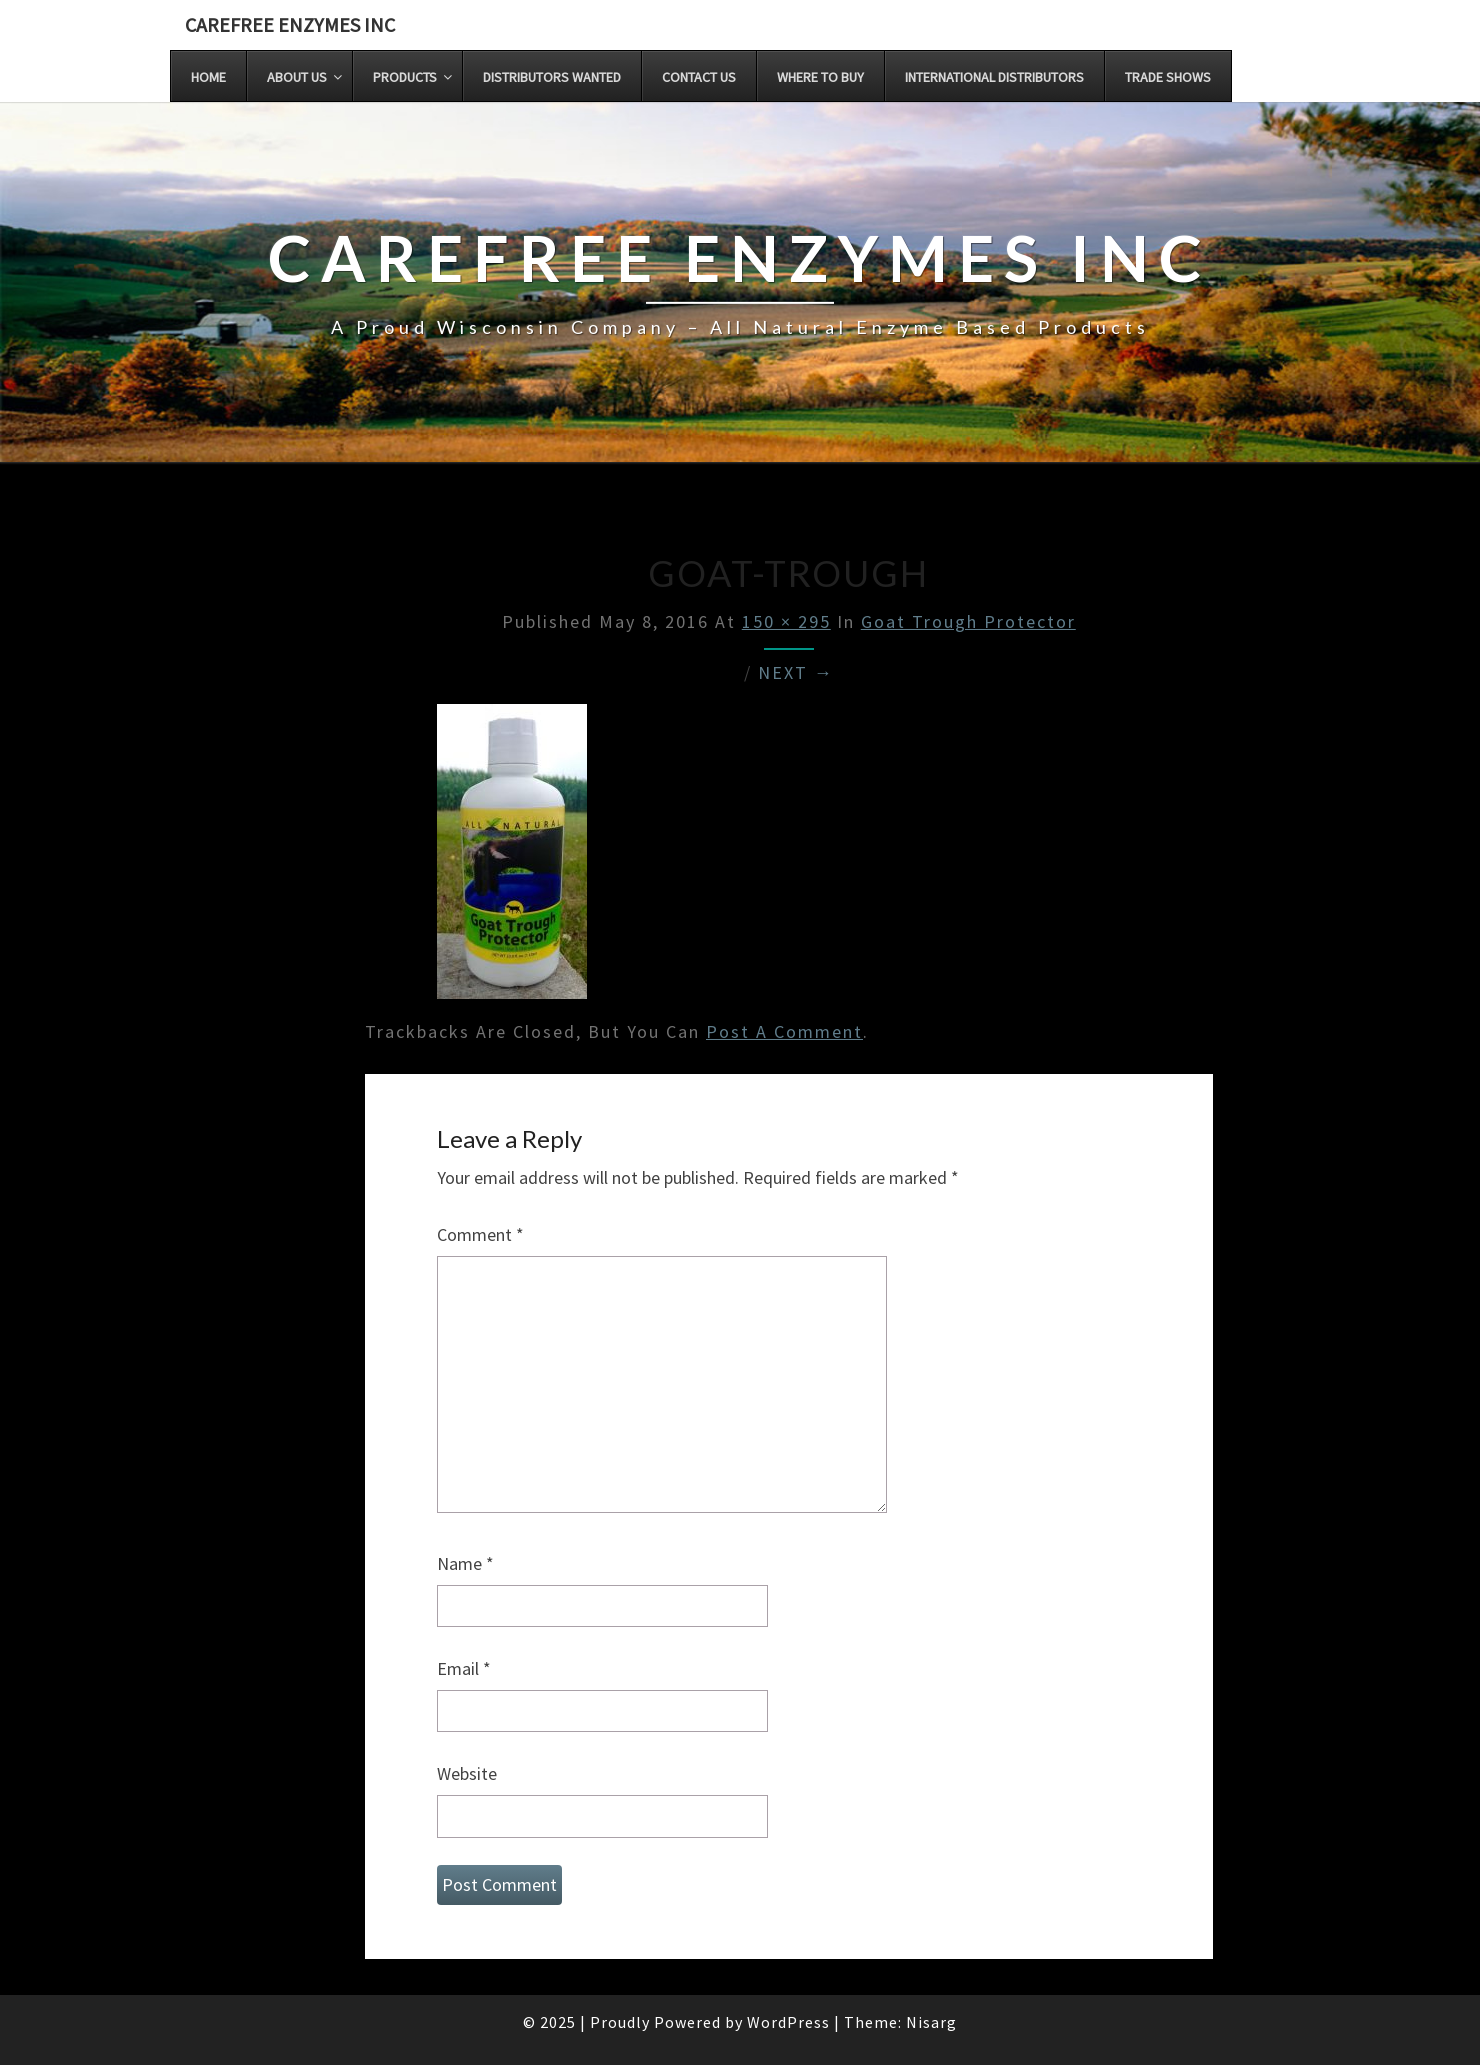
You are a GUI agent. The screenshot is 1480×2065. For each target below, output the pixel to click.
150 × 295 (786, 621)
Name (465, 1563)
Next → (796, 672)
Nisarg (931, 2022)
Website (467, 1773)
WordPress (788, 2022)
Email (464, 1668)
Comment (480, 1234)
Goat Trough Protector (968, 621)
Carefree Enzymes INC (290, 24)
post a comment (784, 1031)
